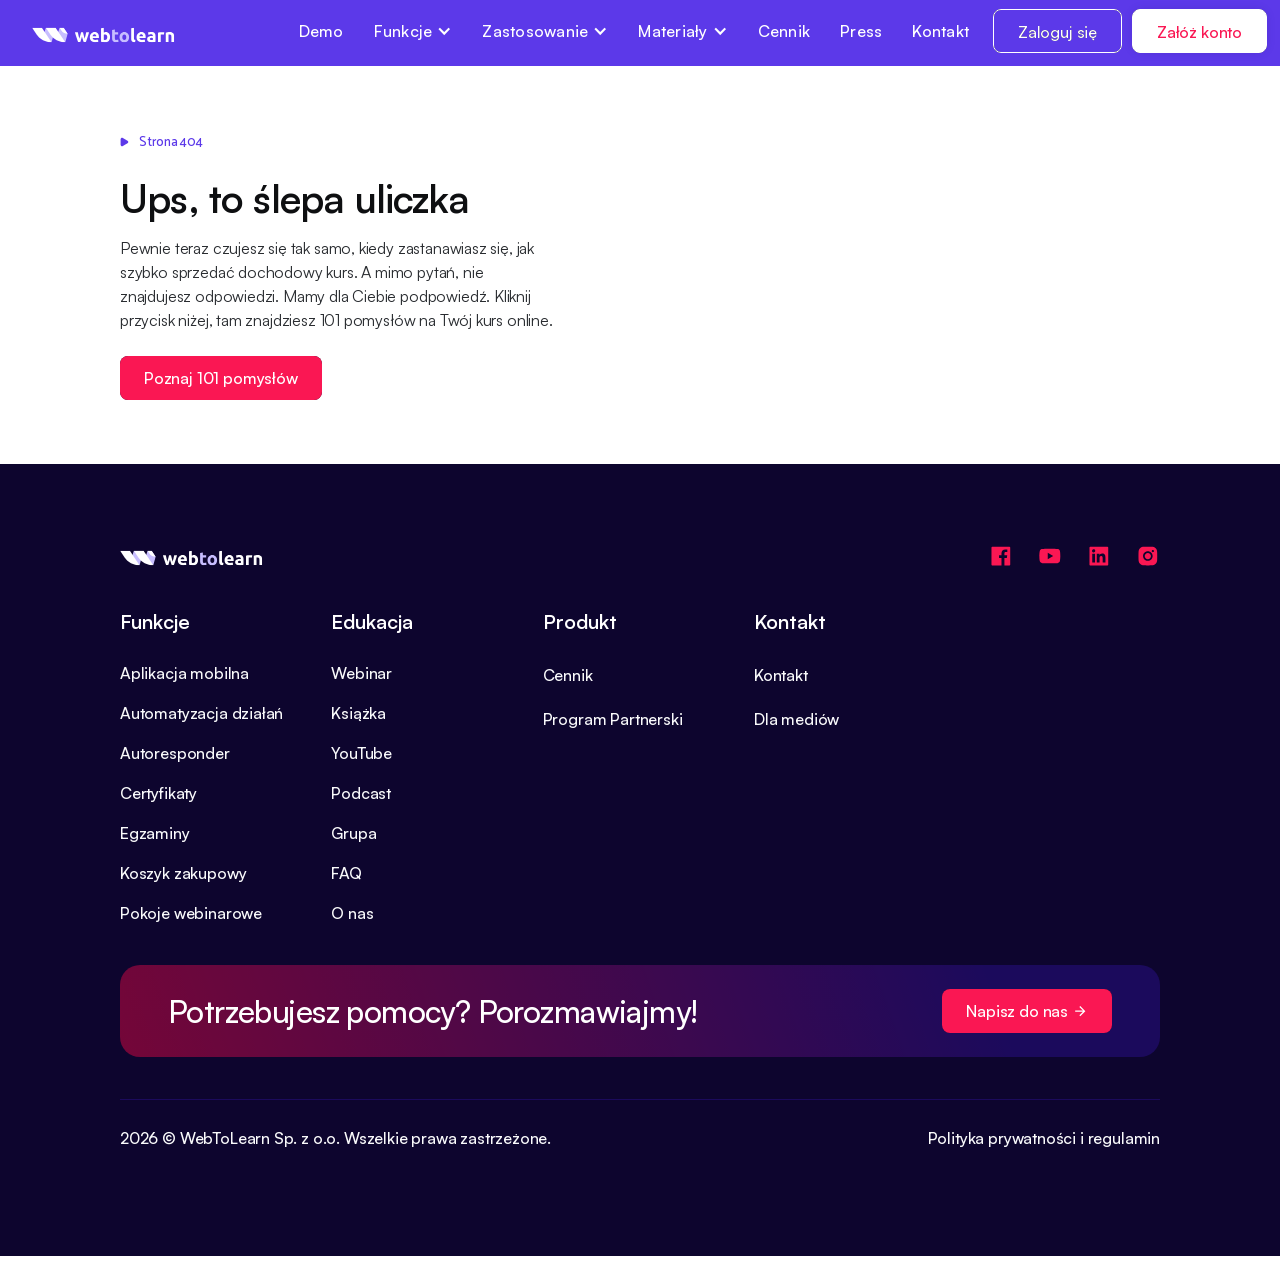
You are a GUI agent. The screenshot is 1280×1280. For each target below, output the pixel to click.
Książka (358, 713)
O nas (352, 913)
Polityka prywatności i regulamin (1044, 1138)
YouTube (361, 753)
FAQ (346, 873)
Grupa (353, 833)
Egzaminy (155, 833)
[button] (413, 31)
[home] (103, 33)
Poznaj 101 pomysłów (221, 378)
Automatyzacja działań (201, 713)
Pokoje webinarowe (191, 913)
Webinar (361, 673)
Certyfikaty (158, 793)
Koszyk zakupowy (183, 873)
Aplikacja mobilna (184, 673)
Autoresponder (175, 753)
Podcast (361, 793)
